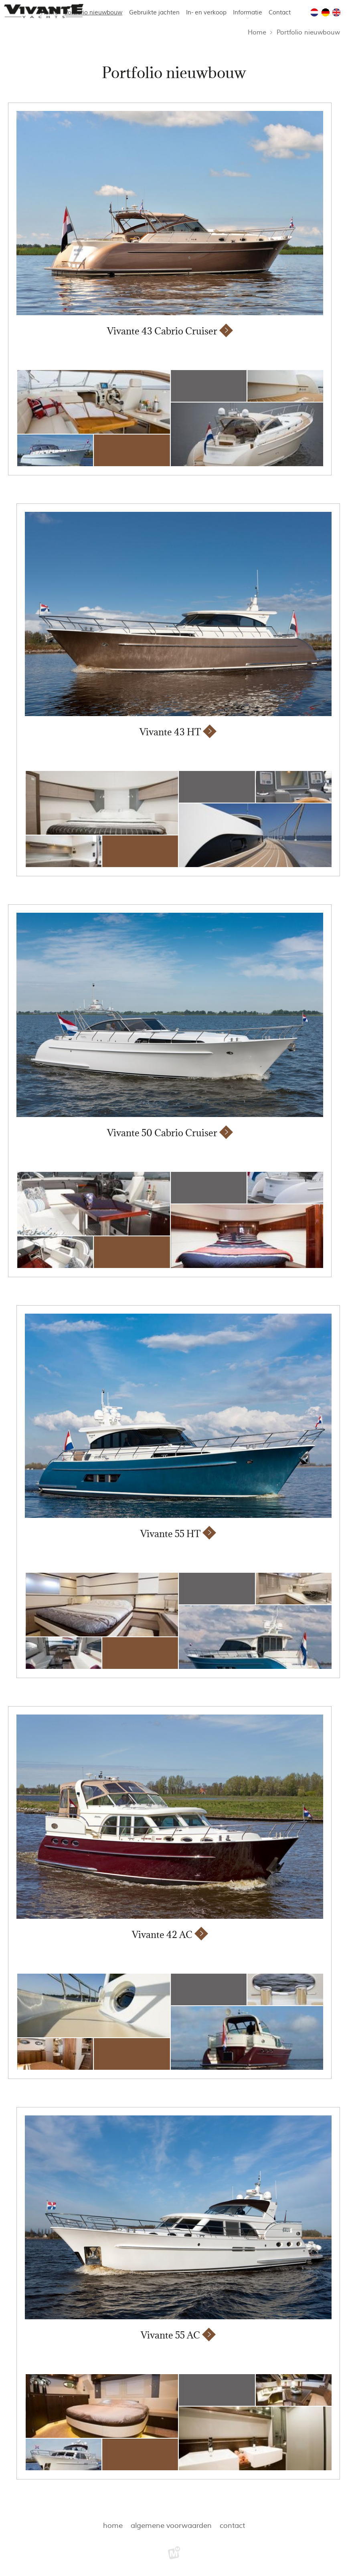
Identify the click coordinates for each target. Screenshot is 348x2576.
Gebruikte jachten (154, 12)
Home (257, 32)
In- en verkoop (206, 12)
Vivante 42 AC (162, 1934)
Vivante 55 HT (170, 1533)
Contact (280, 12)
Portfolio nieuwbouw (93, 12)
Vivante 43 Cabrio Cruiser (162, 331)
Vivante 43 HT (170, 732)
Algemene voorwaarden (171, 2525)
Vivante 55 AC (170, 2335)
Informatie (247, 12)
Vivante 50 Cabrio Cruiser (162, 1133)
